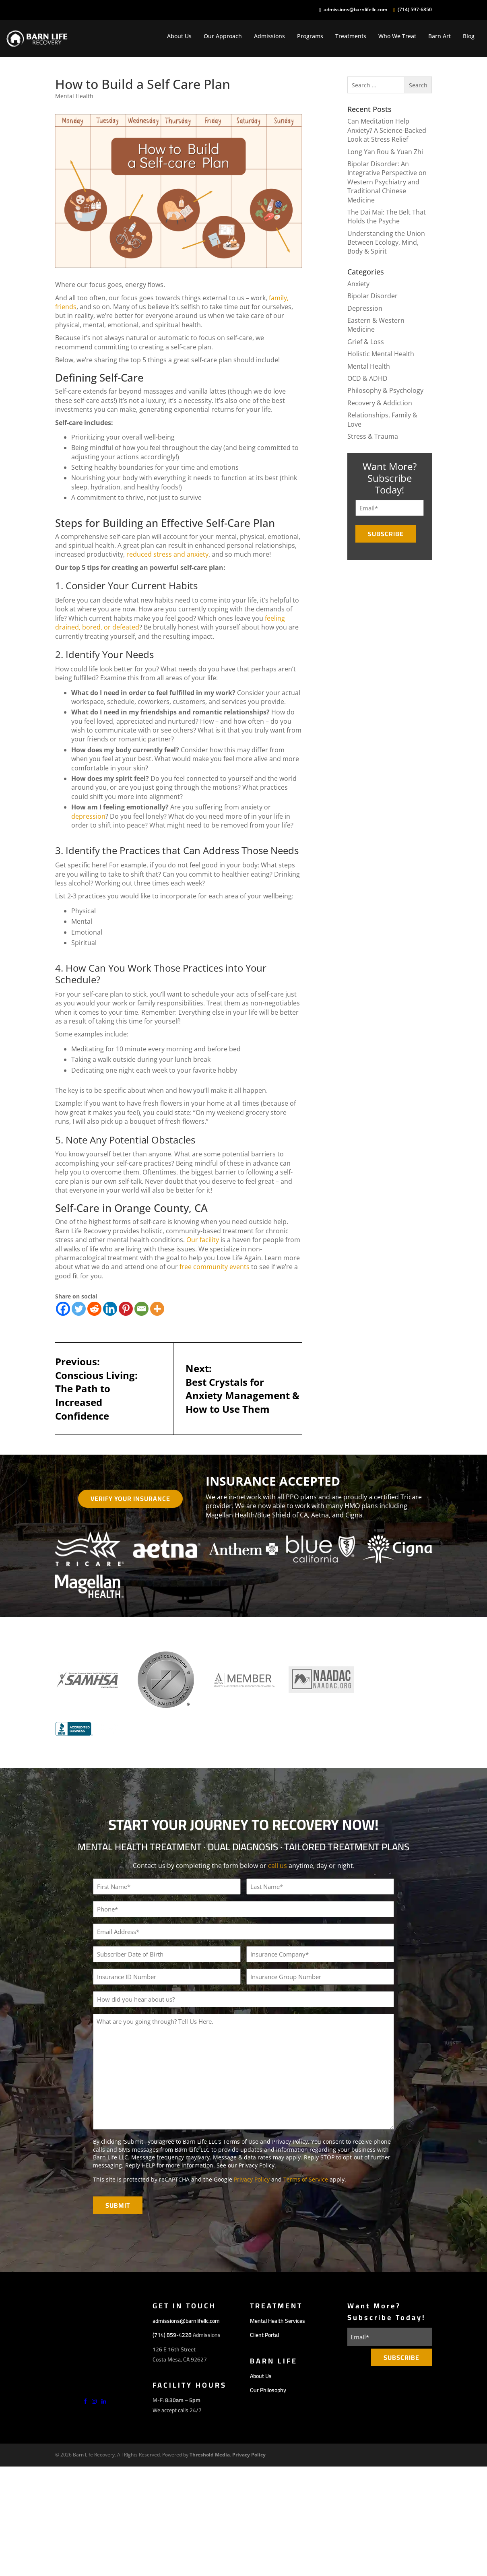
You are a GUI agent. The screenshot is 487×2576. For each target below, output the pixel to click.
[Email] (141, 1309)
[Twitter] (79, 1309)
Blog (469, 36)
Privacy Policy (256, 2165)
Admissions (269, 36)
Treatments (350, 36)
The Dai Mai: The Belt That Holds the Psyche (386, 216)
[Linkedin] (110, 1309)
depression (88, 816)
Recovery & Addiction (379, 402)
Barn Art (439, 36)
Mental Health (74, 96)
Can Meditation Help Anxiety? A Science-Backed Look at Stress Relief (386, 130)
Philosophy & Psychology (385, 390)
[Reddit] (94, 1309)
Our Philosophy (268, 2390)
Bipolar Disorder (372, 295)
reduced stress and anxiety (167, 554)
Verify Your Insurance (130, 1498)
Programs (310, 36)
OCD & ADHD (367, 378)
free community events (215, 1266)
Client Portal (264, 2335)
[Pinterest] (126, 1309)
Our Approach (223, 36)
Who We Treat (397, 36)
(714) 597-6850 (415, 9)
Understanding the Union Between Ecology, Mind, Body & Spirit (386, 242)
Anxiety (358, 283)
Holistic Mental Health (380, 353)
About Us (179, 36)
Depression (364, 308)
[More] (157, 1309)
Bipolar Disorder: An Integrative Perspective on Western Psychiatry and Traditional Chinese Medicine (387, 181)
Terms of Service (305, 2179)
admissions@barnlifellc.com (355, 9)
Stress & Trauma (372, 436)
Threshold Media (210, 2454)
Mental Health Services (277, 2321)
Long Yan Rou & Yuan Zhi (385, 151)
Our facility (202, 1239)
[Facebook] (63, 1309)
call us (277, 1865)
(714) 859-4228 (172, 2335)
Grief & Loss (365, 341)
